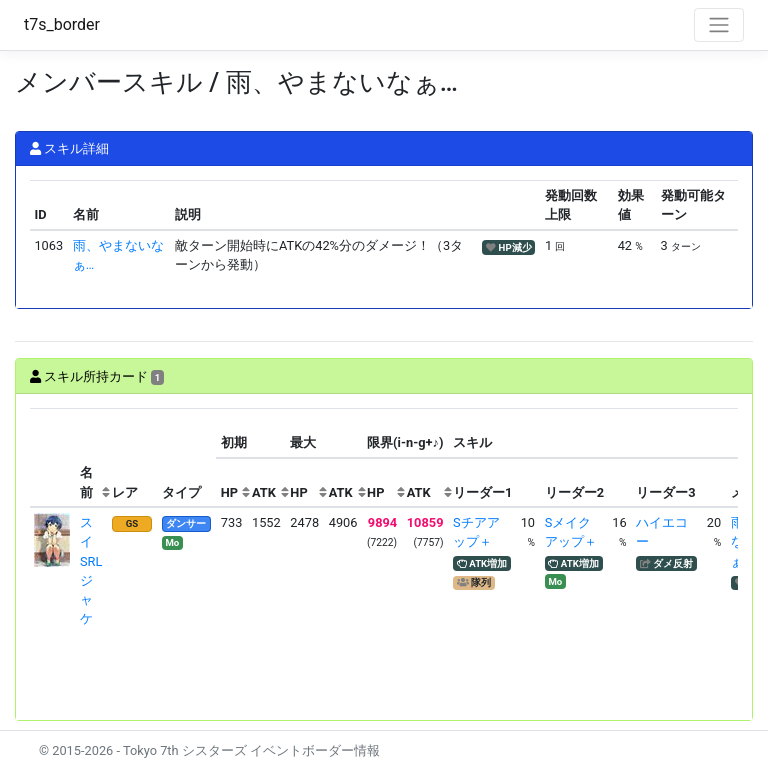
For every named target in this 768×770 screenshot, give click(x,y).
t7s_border (62, 24)
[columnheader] (53, 457)
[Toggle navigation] (719, 25)
